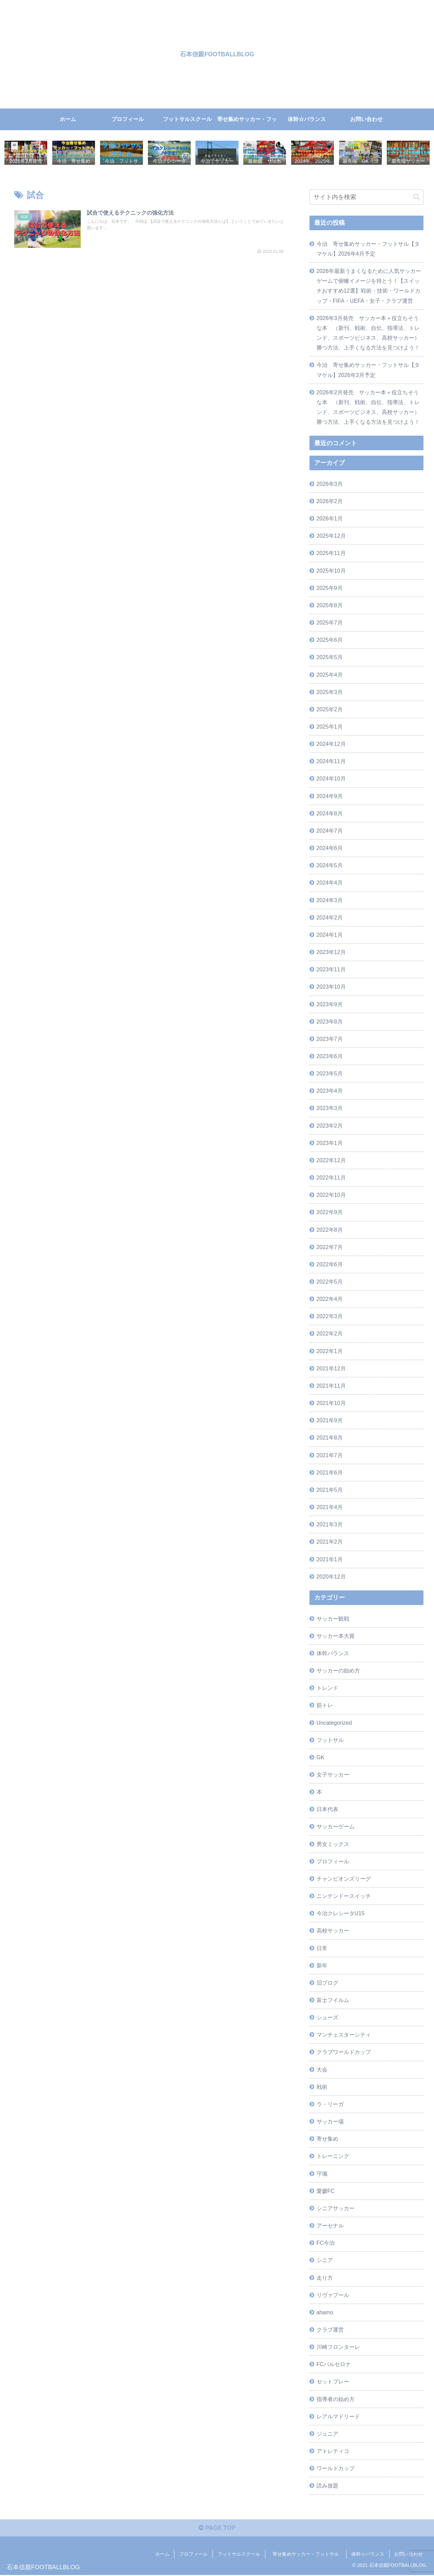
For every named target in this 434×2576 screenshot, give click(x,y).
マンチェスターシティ (344, 2035)
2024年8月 (330, 814)
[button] (416, 197)
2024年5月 (330, 866)
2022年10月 (331, 1195)
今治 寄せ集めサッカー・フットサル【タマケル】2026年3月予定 (368, 370)
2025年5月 (330, 657)
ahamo (325, 2313)
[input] (366, 197)
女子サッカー (333, 1775)
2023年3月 (330, 1108)
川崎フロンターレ (338, 2347)
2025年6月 (330, 640)
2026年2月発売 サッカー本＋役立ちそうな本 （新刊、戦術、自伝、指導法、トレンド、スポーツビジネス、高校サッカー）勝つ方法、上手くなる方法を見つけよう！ (368, 407)
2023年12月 (331, 952)
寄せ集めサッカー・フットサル (308, 2555)
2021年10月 (331, 1403)
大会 (322, 2070)
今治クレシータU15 (341, 1913)
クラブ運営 (330, 2330)
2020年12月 (331, 1577)
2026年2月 (330, 501)
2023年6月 (330, 1056)
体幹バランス (333, 1653)
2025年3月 (330, 692)
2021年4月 (330, 1507)
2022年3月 (330, 1316)
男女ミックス (333, 1844)
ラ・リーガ (330, 2104)
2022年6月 (330, 1265)
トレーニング (333, 2156)
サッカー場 (330, 2122)
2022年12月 (331, 1160)
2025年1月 (330, 727)
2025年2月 (330, 710)
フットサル (330, 1740)
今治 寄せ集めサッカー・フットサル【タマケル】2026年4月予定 (368, 249)
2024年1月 (330, 935)
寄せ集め (327, 2139)
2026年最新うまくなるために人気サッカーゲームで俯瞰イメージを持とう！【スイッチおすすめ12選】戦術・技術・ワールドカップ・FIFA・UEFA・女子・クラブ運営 (369, 286)
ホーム (162, 2555)
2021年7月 (330, 1455)
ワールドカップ (336, 2468)
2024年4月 (330, 883)
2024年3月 (330, 900)
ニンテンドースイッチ (344, 1896)
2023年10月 (331, 987)
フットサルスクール (239, 2555)
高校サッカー (333, 1931)
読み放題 (327, 2486)
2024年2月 (330, 918)
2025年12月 (331, 536)
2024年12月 (331, 744)
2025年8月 (330, 605)
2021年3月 (330, 1525)
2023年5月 (330, 1074)
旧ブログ (327, 1983)
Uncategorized (334, 1723)
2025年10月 (331, 571)
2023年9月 (330, 1005)
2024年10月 (331, 779)
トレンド (327, 1688)
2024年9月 (330, 796)
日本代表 (327, 1809)
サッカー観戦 (333, 1619)
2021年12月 (331, 1369)
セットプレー (333, 2382)
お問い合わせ (408, 2555)
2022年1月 (330, 1351)
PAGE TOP (217, 2529)
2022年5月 (330, 1282)
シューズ (327, 2018)
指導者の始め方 (336, 2399)
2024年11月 (331, 761)
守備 (322, 2174)
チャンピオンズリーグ (344, 1879)
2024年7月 (330, 831)
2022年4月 (330, 1299)
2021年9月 (330, 1421)
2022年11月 (331, 1178)
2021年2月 (330, 1542)
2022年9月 (330, 1212)
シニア (325, 2260)
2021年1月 (330, 1560)
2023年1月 (330, 1143)
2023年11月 (331, 970)
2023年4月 (330, 1091)
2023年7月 (330, 1039)
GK (320, 1758)
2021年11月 (331, 1386)
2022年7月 (330, 1247)
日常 (322, 1948)
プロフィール (333, 1862)
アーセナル (330, 2226)
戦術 (322, 2087)
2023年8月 (330, 1022)
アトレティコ (333, 2451)
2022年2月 (330, 1334)
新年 (322, 1966)
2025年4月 (330, 675)
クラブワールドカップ (344, 2052)
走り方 (325, 2278)
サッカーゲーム (336, 1827)
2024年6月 (330, 848)
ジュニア (327, 2434)
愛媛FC (326, 2191)
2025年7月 (330, 623)
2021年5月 (330, 1490)
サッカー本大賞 (336, 1636)
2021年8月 (330, 1438)
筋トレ (325, 1705)
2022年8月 (330, 1230)
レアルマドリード (338, 2417)
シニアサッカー (336, 2208)
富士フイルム (333, 2000)
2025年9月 (330, 588)
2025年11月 (331, 553)
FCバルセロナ (334, 2364)
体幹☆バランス (367, 2555)
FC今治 (326, 2243)
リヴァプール (333, 2295)
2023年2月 (330, 1126)
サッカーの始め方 (338, 1671)
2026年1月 (330, 519)
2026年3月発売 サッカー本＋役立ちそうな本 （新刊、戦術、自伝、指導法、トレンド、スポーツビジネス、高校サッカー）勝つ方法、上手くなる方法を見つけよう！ (368, 333)
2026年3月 (330, 484)
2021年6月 (330, 1473)
